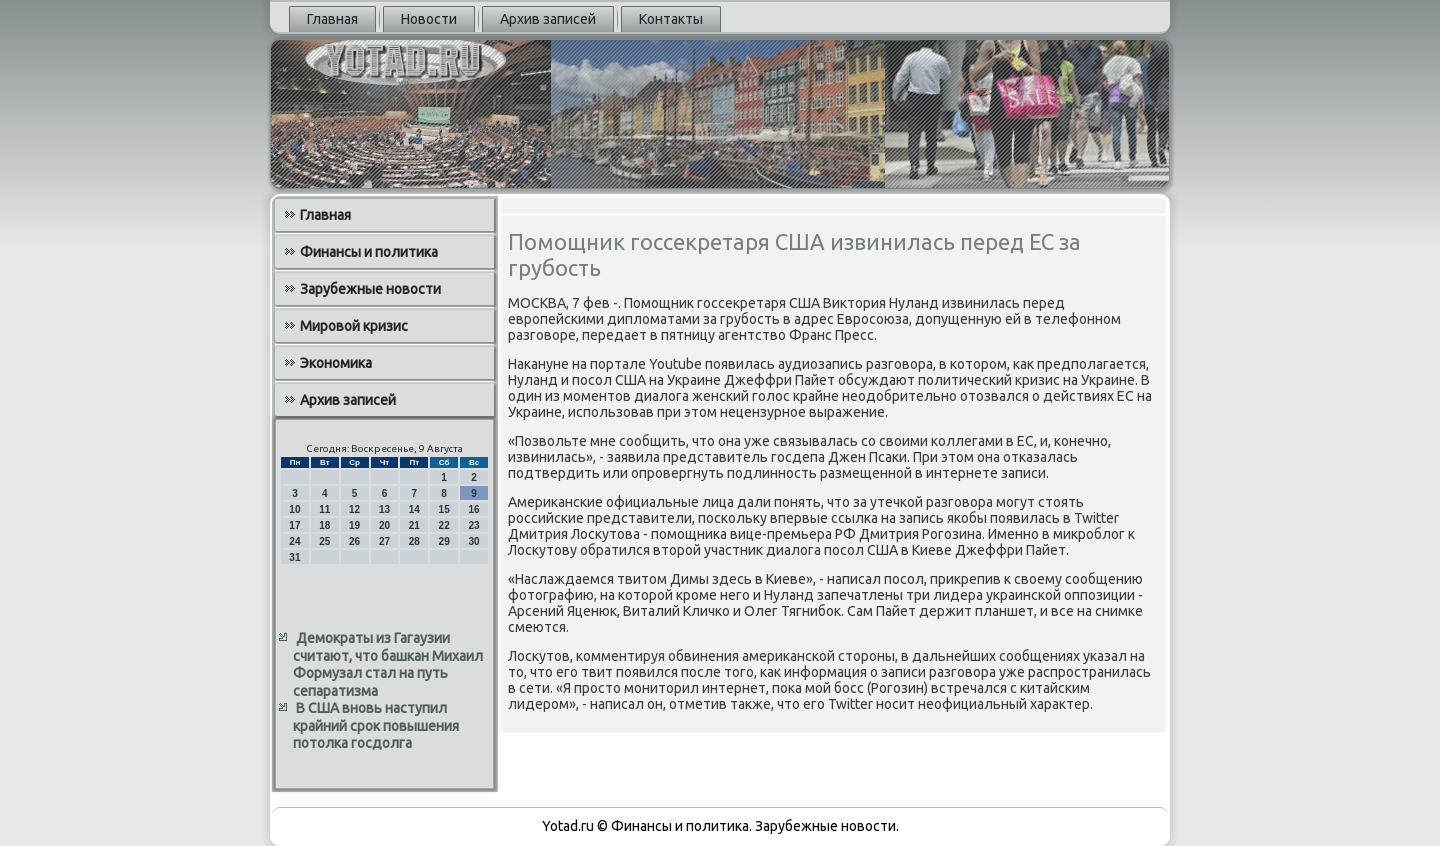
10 (294, 509)
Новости (429, 19)
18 (324, 525)
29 (444, 541)
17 (294, 525)
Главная (332, 19)
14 (414, 509)
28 (414, 541)
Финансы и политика (369, 252)
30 (473, 541)
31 (294, 557)
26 (354, 541)
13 (384, 509)
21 (414, 525)
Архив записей (548, 19)
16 (473, 509)
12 (354, 509)
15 (444, 509)
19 (354, 525)
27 (384, 541)
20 (384, 525)
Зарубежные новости (370, 289)
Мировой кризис (354, 326)
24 (294, 541)
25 (324, 541)
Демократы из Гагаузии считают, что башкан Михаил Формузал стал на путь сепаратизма (388, 664)
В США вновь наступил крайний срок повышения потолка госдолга (376, 725)
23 (473, 525)
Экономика (336, 363)
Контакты (671, 19)
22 (444, 525)
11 (324, 509)
